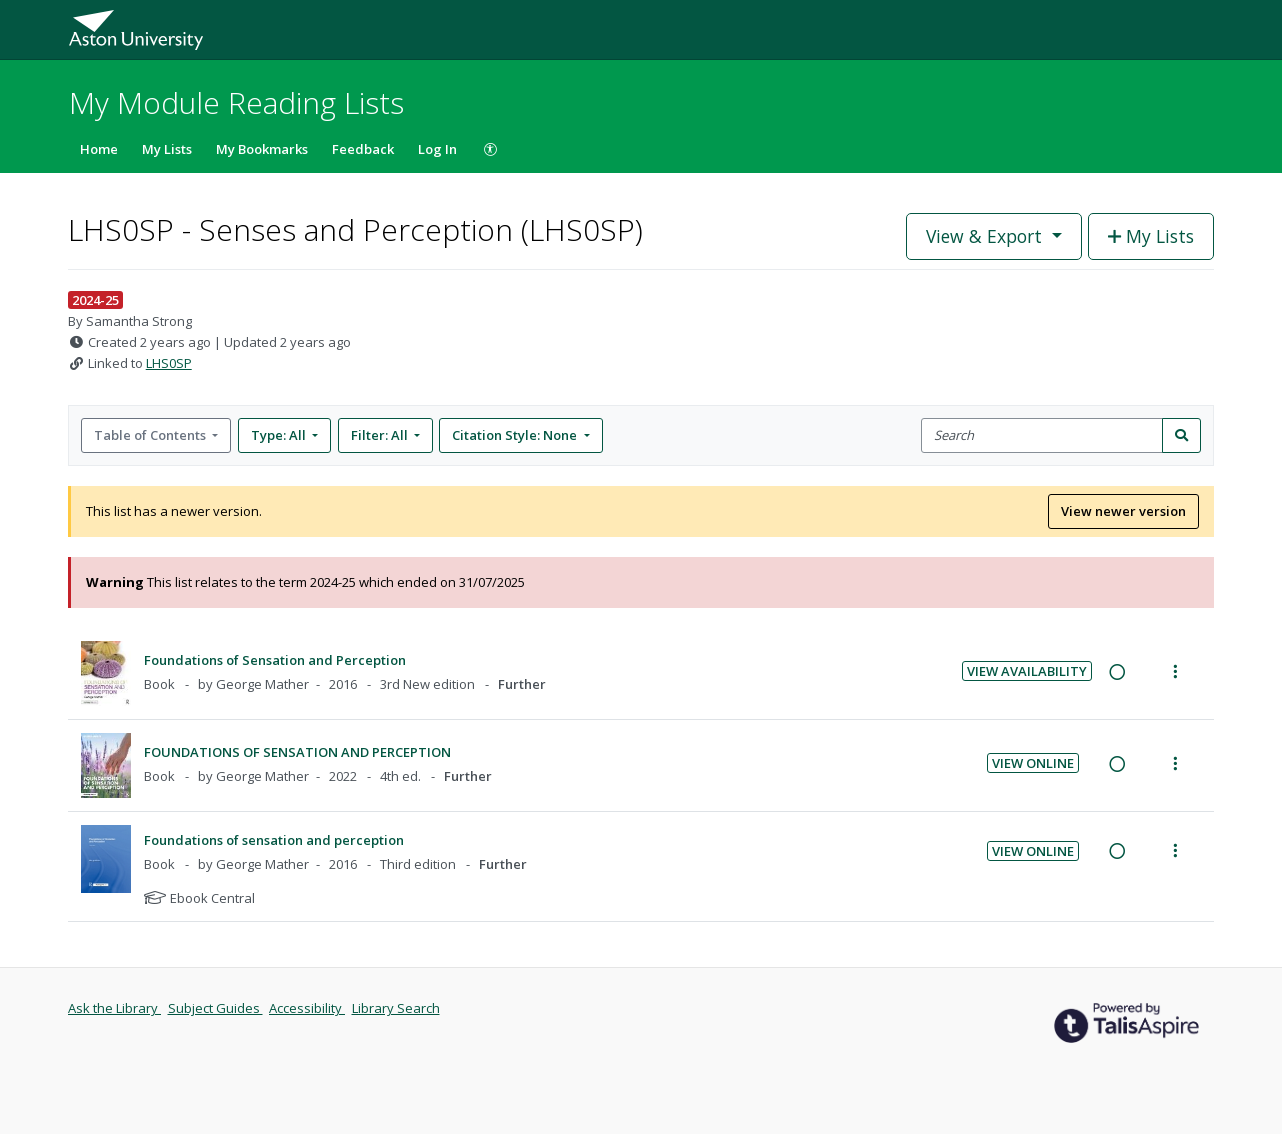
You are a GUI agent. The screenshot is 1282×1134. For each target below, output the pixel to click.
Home (99, 149)
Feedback (363, 149)
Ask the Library (114, 1008)
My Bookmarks (262, 149)
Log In (437, 149)
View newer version (1123, 511)
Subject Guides (215, 1008)
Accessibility (307, 1008)
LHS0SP (169, 363)
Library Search (396, 1008)
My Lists (167, 149)
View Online (1033, 763)
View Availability (1027, 671)
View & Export (986, 236)
